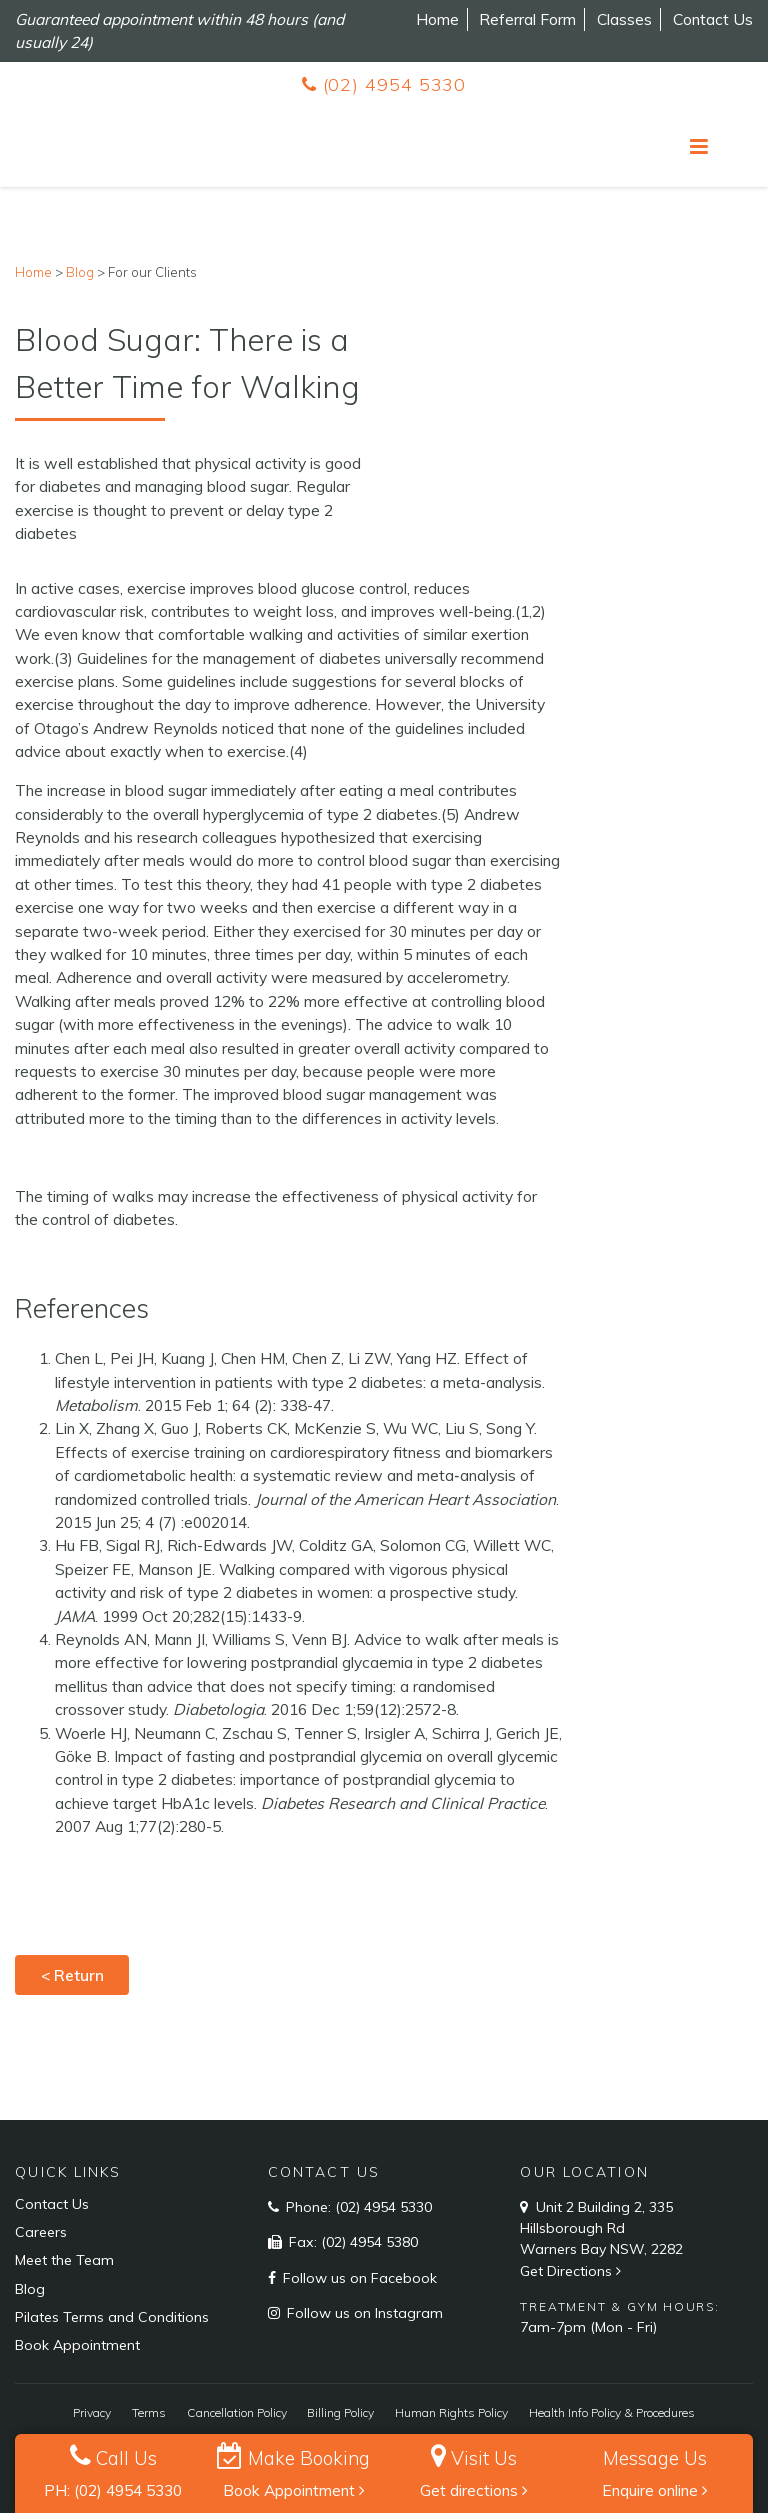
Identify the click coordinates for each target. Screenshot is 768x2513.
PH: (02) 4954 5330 (113, 2490)
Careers (41, 2232)
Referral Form (527, 19)
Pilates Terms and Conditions (112, 2317)
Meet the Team (64, 2260)
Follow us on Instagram (363, 2313)
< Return (72, 1975)
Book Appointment (294, 2490)
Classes (624, 19)
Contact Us (713, 19)
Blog (30, 2289)
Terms (149, 2412)
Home (437, 19)
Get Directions (572, 2271)
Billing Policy (340, 2412)
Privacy (92, 2412)
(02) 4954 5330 (384, 84)
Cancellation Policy (237, 2412)
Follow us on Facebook (358, 2278)
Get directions (474, 2490)
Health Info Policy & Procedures (612, 2412)
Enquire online (655, 2490)
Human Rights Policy (451, 2412)
